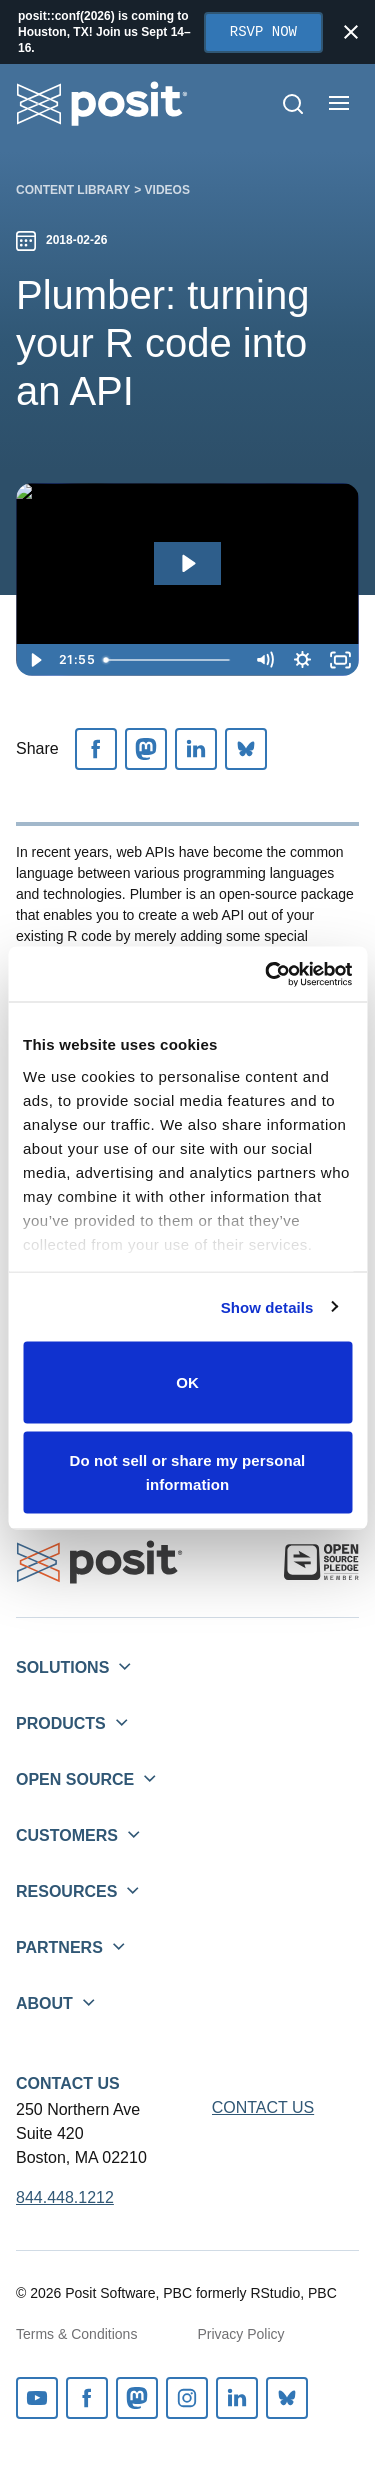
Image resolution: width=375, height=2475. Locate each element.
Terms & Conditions (76, 2334)
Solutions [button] (62, 1667)
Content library (73, 190)
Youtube (37, 2398)
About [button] (44, 2003)
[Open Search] (293, 104)
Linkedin (237, 2398)
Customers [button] (67, 1835)
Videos (167, 190)
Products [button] (61, 1723)
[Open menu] (339, 103)
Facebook (87, 2398)
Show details (267, 1306)
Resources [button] (66, 1891)
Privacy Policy (240, 2334)
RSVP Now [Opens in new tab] (263, 32)
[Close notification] (351, 32)
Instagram (187, 2398)
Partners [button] (59, 1947)
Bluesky (287, 2398)
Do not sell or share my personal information (188, 1471)
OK (187, 1382)
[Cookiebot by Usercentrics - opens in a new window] (267, 974)
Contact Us (68, 2083)
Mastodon (137, 2398)
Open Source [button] (75, 1779)
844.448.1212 (65, 2197)
